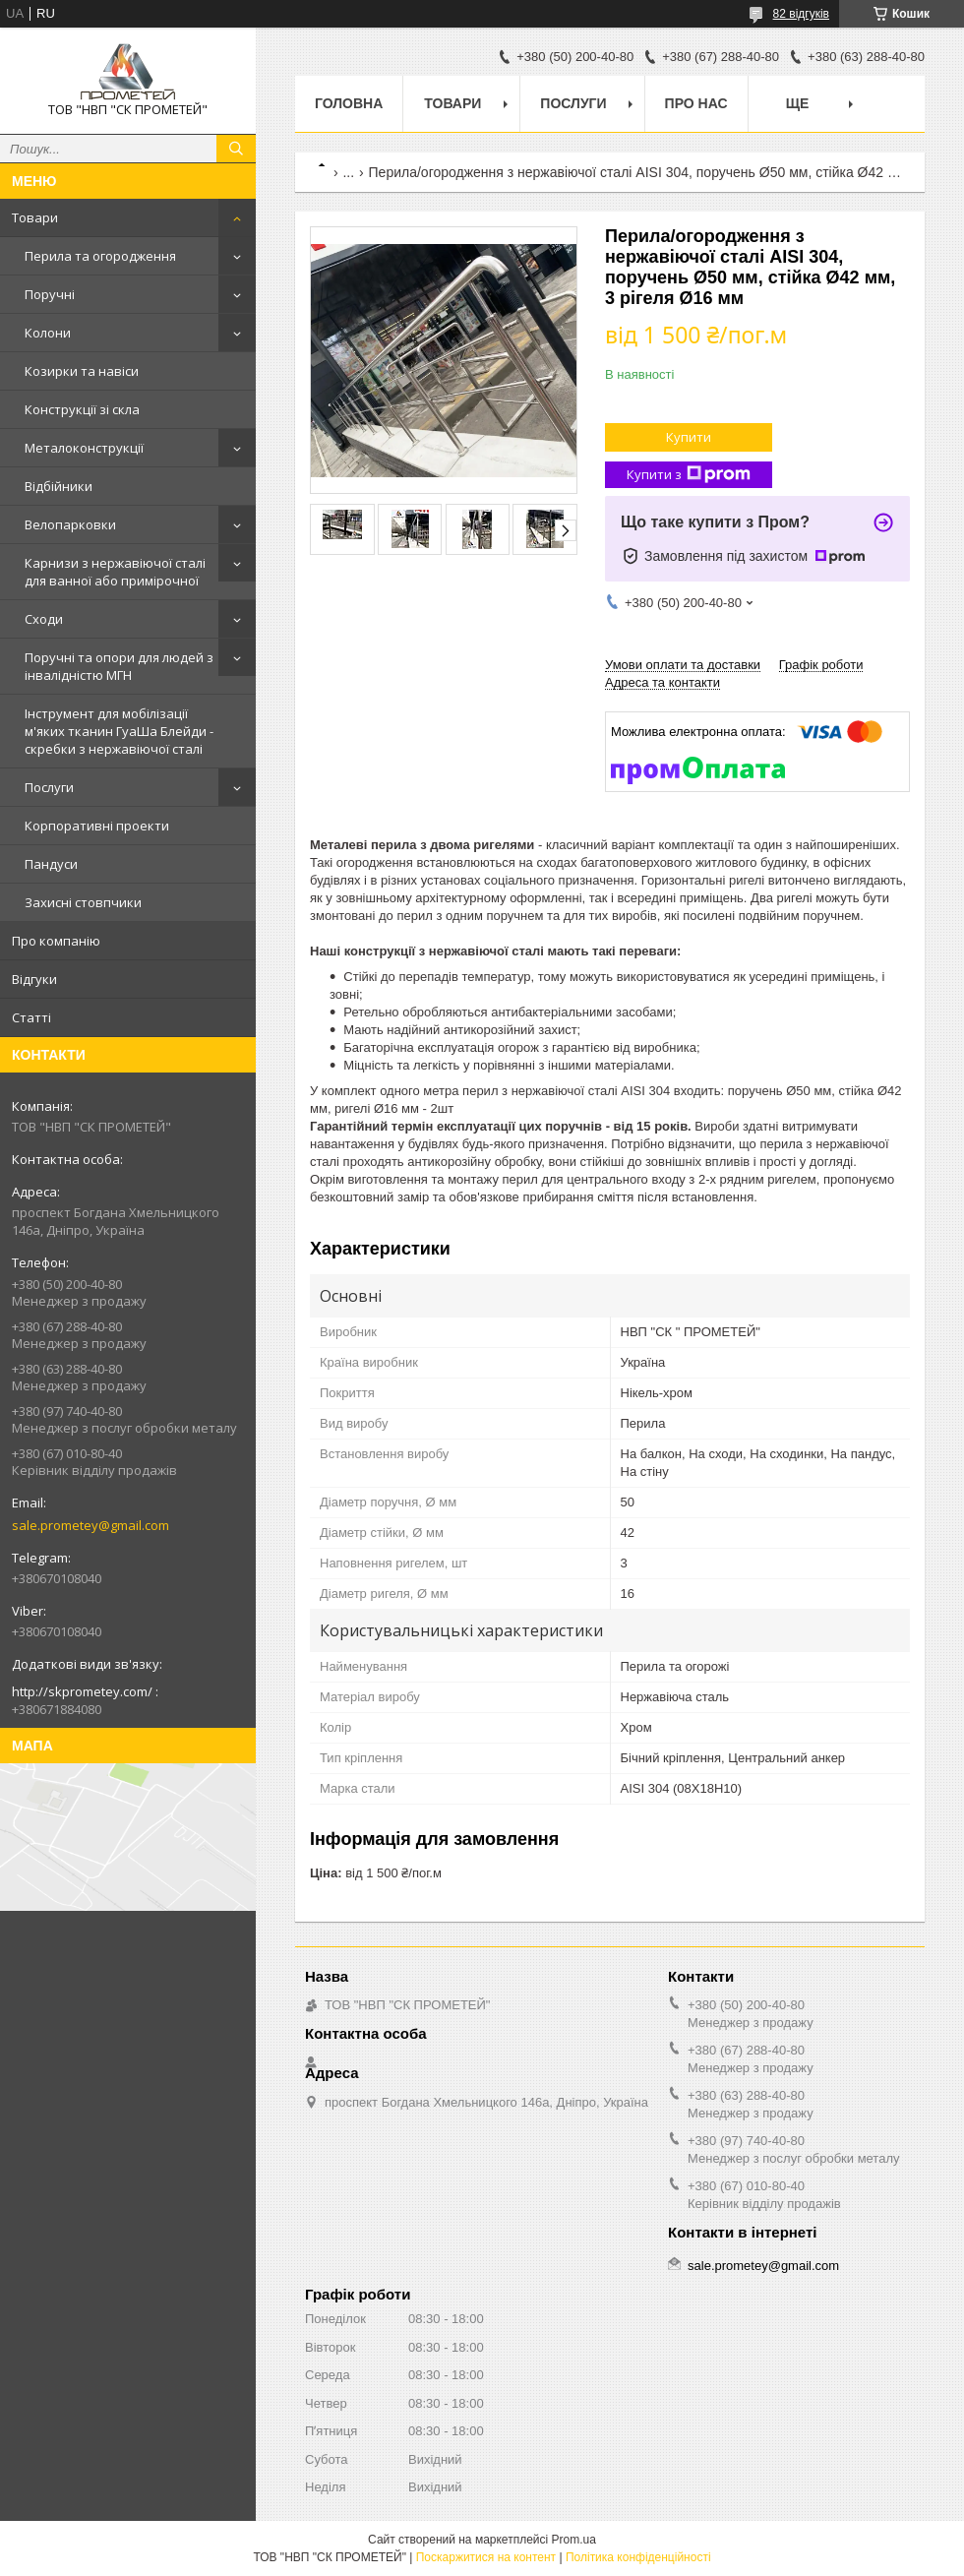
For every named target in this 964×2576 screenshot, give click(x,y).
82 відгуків (801, 14)
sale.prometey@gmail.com (90, 1525)
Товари (35, 217)
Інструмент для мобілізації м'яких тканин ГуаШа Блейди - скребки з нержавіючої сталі (119, 731)
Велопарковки (70, 524)
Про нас (696, 103)
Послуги (49, 787)
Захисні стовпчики (83, 902)
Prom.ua (574, 2539)
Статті (31, 1017)
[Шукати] (236, 148)
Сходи (44, 619)
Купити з (689, 474)
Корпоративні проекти (97, 825)
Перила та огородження (100, 256)
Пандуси (51, 864)
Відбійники (58, 486)
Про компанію (56, 941)
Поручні (50, 294)
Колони (48, 332)
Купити (688, 437)
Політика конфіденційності (638, 2557)
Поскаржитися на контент (486, 2557)
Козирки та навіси (82, 371)
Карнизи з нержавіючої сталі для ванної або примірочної (115, 571)
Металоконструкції (84, 448)
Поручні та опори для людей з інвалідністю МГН (119, 666)
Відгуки (34, 979)
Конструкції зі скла (82, 409)
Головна (349, 103)
